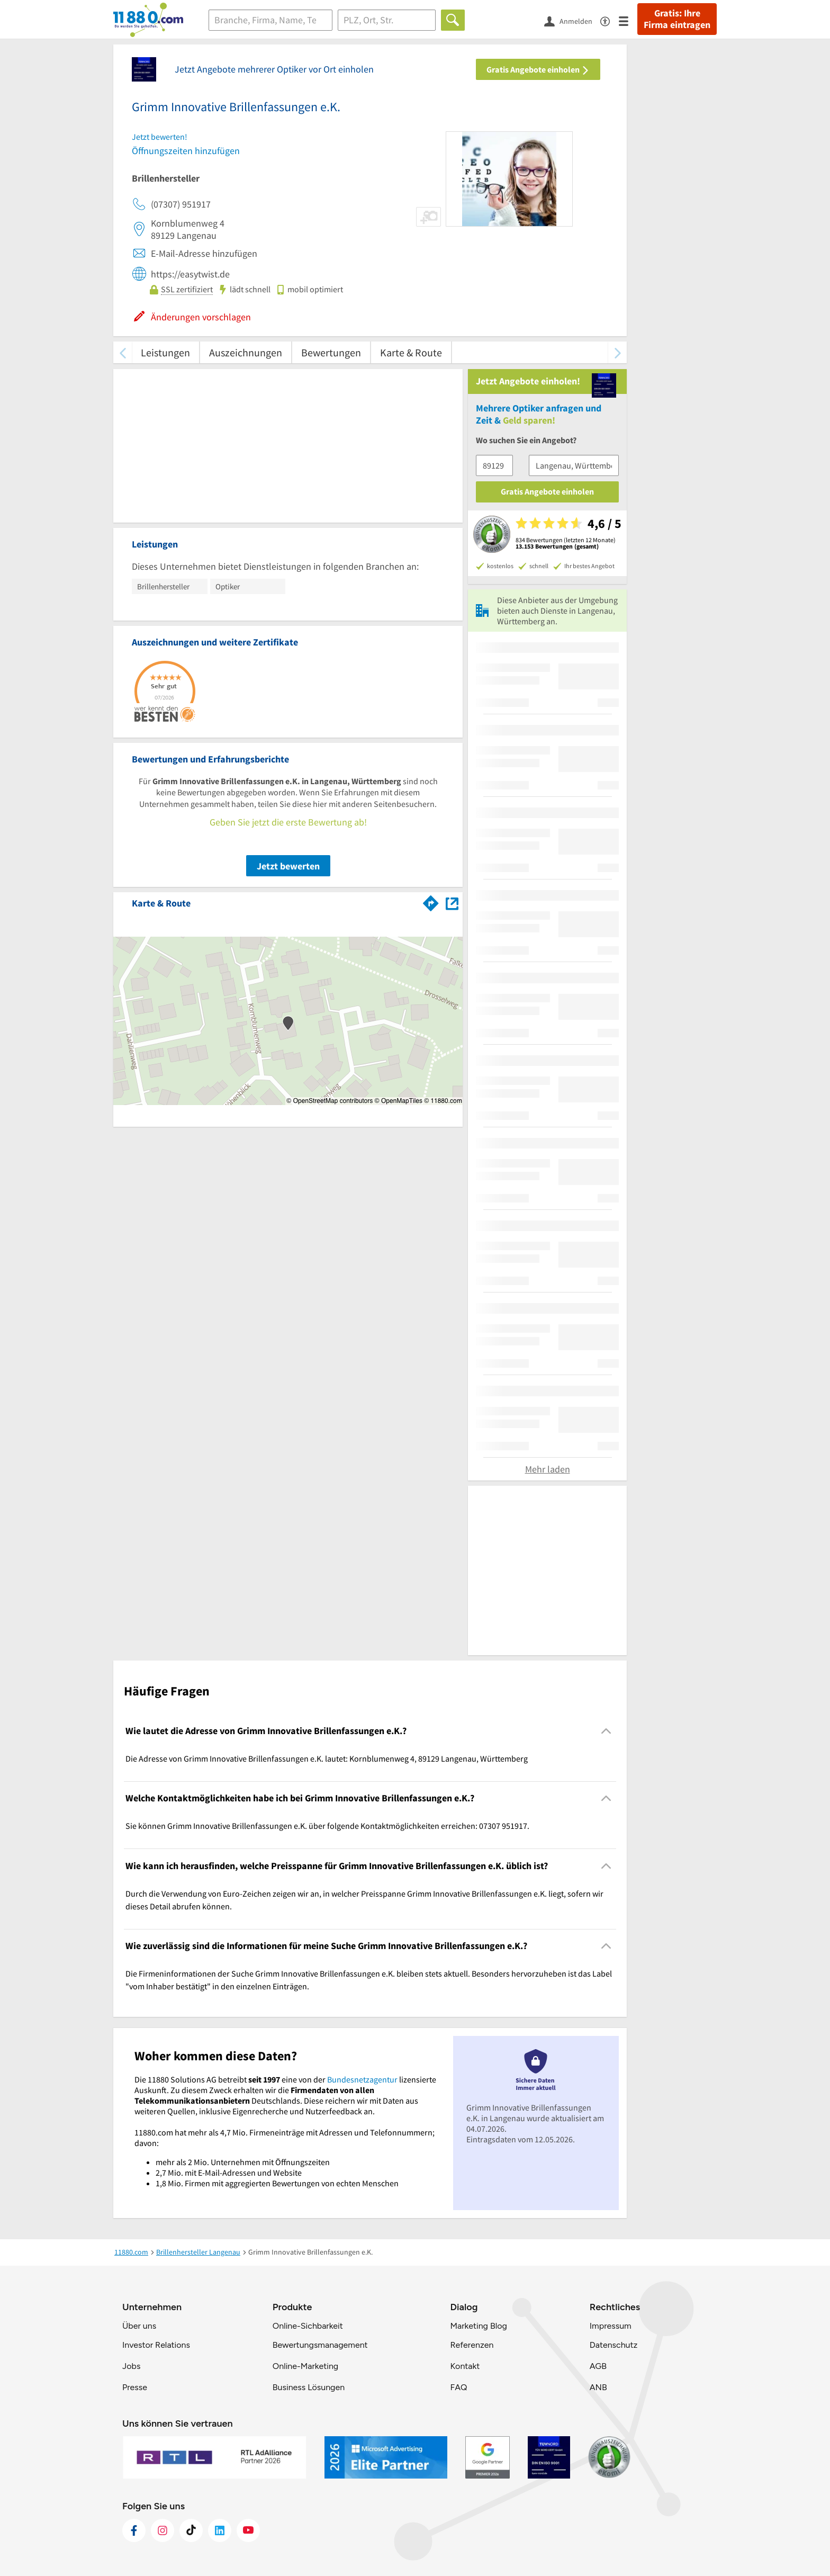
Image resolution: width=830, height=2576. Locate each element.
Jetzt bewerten (288, 866)
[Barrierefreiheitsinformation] (609, 20)
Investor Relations (156, 2345)
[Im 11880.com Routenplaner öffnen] (431, 901)
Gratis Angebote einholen (538, 69)
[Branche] (270, 20)
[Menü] (628, 20)
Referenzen (471, 2345)
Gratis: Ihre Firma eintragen (677, 19)
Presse (134, 2387)
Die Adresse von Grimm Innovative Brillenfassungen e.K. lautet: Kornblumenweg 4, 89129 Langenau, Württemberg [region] (326, 1758)
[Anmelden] (572, 20)
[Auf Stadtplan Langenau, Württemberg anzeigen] (452, 902)
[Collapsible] (606, 1730)
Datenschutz (614, 2345)
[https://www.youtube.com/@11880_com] (248, 2530)
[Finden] (453, 20)
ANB (598, 2387)
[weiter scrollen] (617, 352)
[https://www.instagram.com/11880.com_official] (162, 2530)
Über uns (139, 2326)
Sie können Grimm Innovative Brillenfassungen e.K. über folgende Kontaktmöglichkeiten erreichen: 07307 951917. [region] (327, 1825)
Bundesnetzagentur (362, 2079)
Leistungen (165, 352)
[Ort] (387, 20)
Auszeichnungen (245, 352)
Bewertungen (331, 352)
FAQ (458, 2387)
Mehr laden (547, 1469)
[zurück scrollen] (122, 352)
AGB (598, 2366)
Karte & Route (411, 352)
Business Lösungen (309, 2387)
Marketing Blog (478, 2326)
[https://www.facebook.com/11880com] (134, 2530)
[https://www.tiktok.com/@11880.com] (191, 2530)
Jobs (131, 2366)
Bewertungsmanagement (320, 2345)
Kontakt (465, 2366)
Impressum (610, 2326)
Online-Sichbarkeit (308, 2326)
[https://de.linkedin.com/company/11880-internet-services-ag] (219, 2530)
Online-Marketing (305, 2366)
